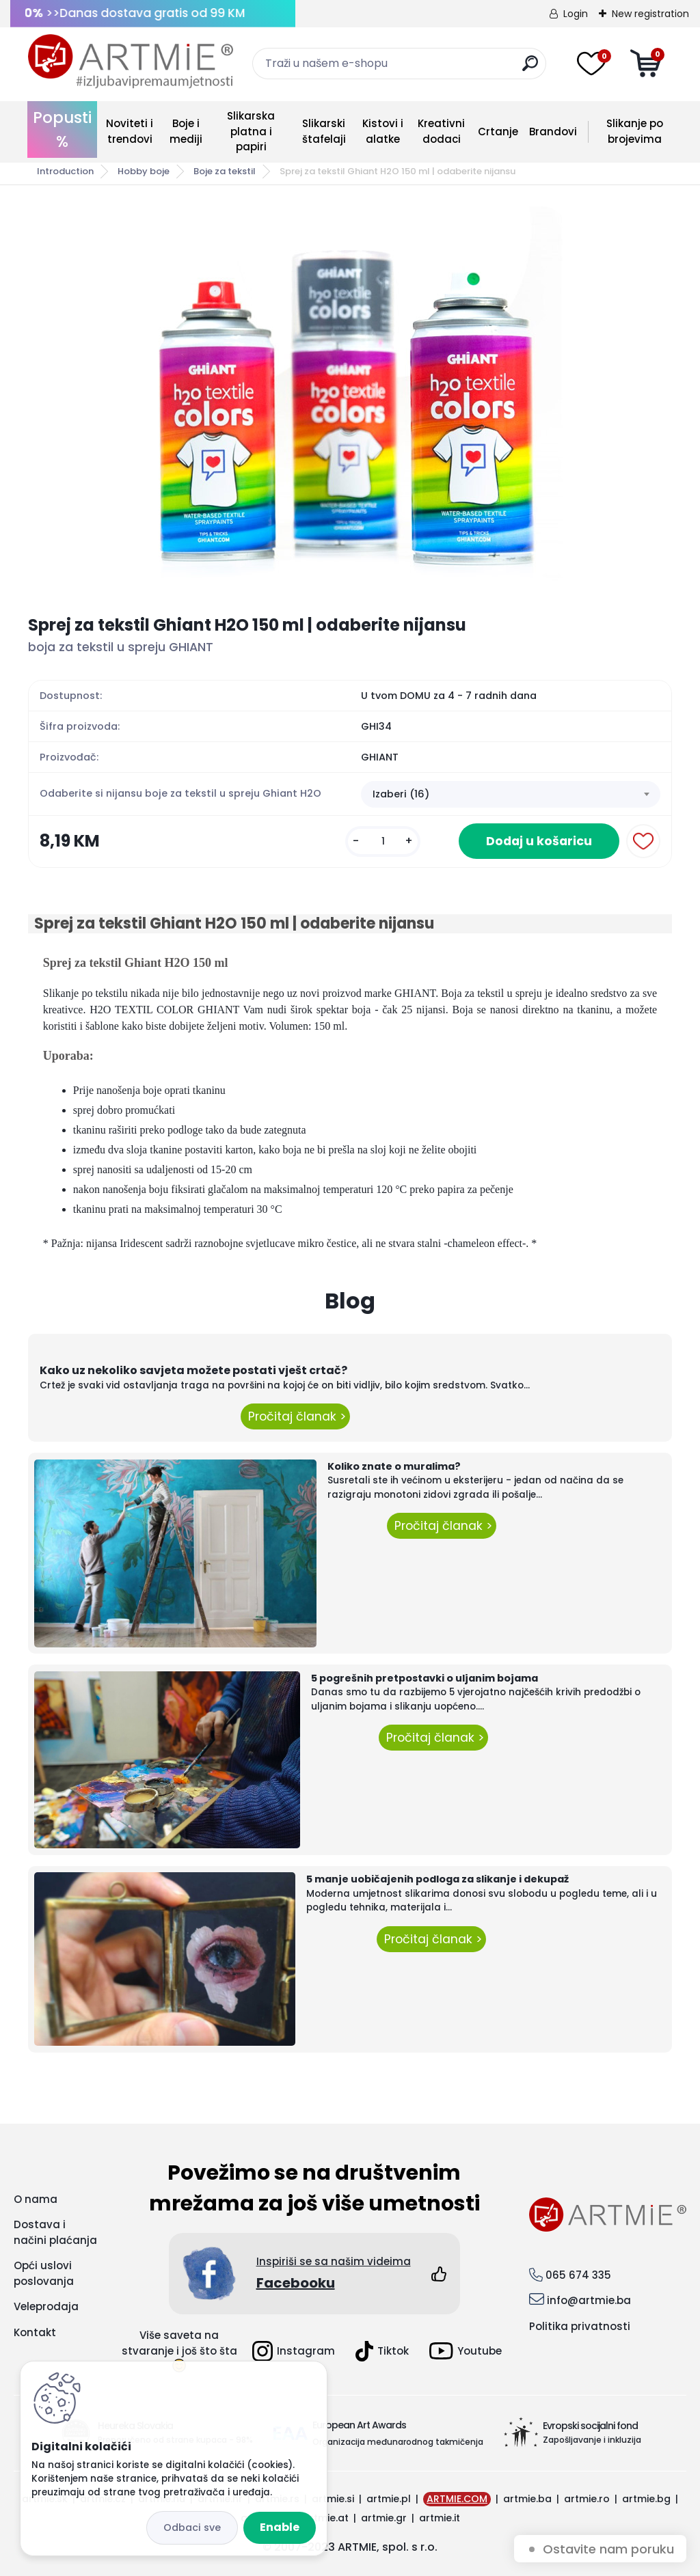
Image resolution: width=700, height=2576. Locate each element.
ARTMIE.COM (457, 2499)
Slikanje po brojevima (634, 131)
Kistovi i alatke (382, 131)
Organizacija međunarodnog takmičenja (397, 2442)
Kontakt (35, 2332)
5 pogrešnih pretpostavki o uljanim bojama (424, 1678)
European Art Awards (359, 2425)
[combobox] (510, 794)
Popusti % (62, 129)
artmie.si (333, 2499)
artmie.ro (587, 2499)
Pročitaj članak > (295, 1416)
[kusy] (382, 841)
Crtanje (498, 131)
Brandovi (553, 131)
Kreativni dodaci (441, 131)
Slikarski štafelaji (324, 131)
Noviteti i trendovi (129, 131)
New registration (650, 13)
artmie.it (439, 2518)
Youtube (465, 2350)
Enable (279, 2527)
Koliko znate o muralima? (394, 1466)
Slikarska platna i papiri (251, 131)
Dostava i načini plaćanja (55, 2232)
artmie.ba (527, 2499)
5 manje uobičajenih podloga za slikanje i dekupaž (437, 1879)
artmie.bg (646, 2499)
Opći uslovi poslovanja (44, 2273)
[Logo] (130, 61)
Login (575, 13)
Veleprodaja (46, 2306)
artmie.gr (384, 2518)
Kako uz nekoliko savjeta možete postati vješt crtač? (193, 1370)
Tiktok (382, 2351)
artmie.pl (388, 2499)
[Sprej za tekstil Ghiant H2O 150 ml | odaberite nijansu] (349, 400)
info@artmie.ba (589, 2300)
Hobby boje (144, 171)
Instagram (293, 2351)
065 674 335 (578, 2275)
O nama (35, 2199)
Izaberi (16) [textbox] (401, 794)
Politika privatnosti (579, 2326)
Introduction (65, 171)
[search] (530, 68)
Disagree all (192, 2528)
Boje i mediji (186, 131)
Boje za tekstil (224, 171)
